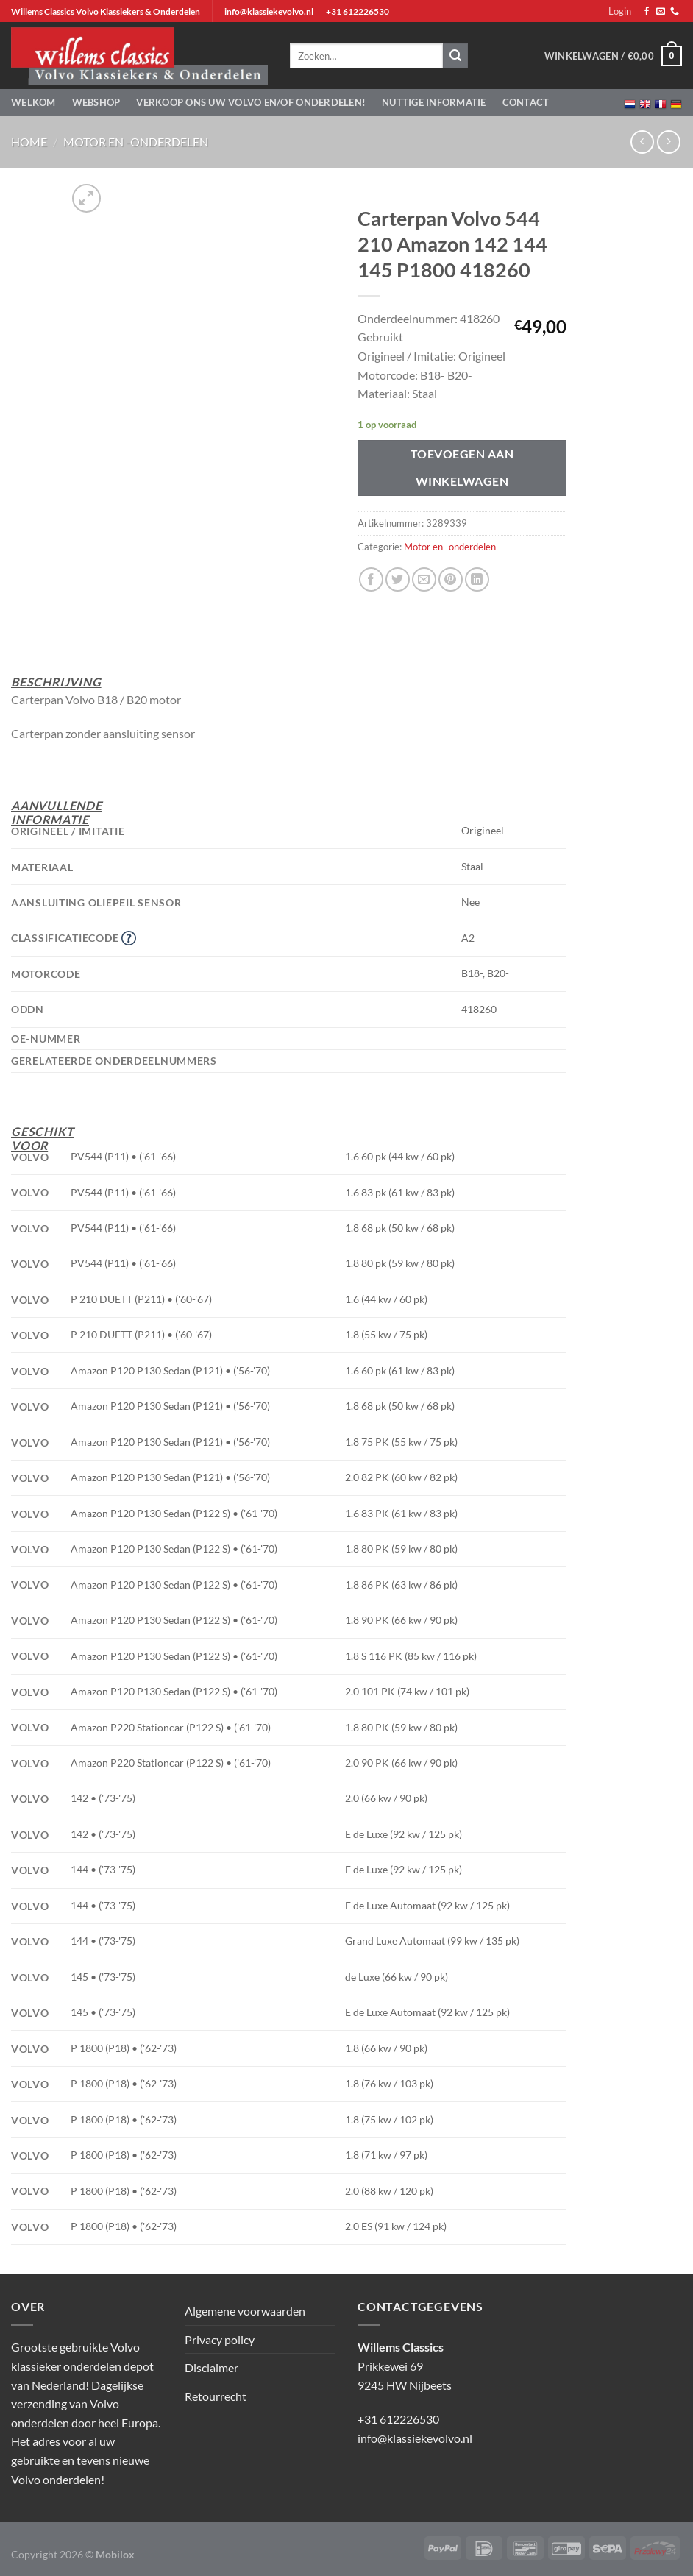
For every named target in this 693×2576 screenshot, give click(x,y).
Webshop (96, 102)
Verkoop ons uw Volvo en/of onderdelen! (251, 102)
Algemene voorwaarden (245, 2311)
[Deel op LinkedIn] (477, 579)
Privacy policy (220, 2339)
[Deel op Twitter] (397, 579)
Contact (526, 102)
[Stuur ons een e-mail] (660, 12)
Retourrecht (215, 2396)
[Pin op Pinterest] (450, 579)
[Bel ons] (674, 12)
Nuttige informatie (434, 102)
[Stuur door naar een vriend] (424, 579)
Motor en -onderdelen (135, 142)
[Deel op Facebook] (371, 579)
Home (29, 142)
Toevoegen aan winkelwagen (462, 467)
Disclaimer (211, 2367)
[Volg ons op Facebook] (646, 12)
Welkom (33, 102)
